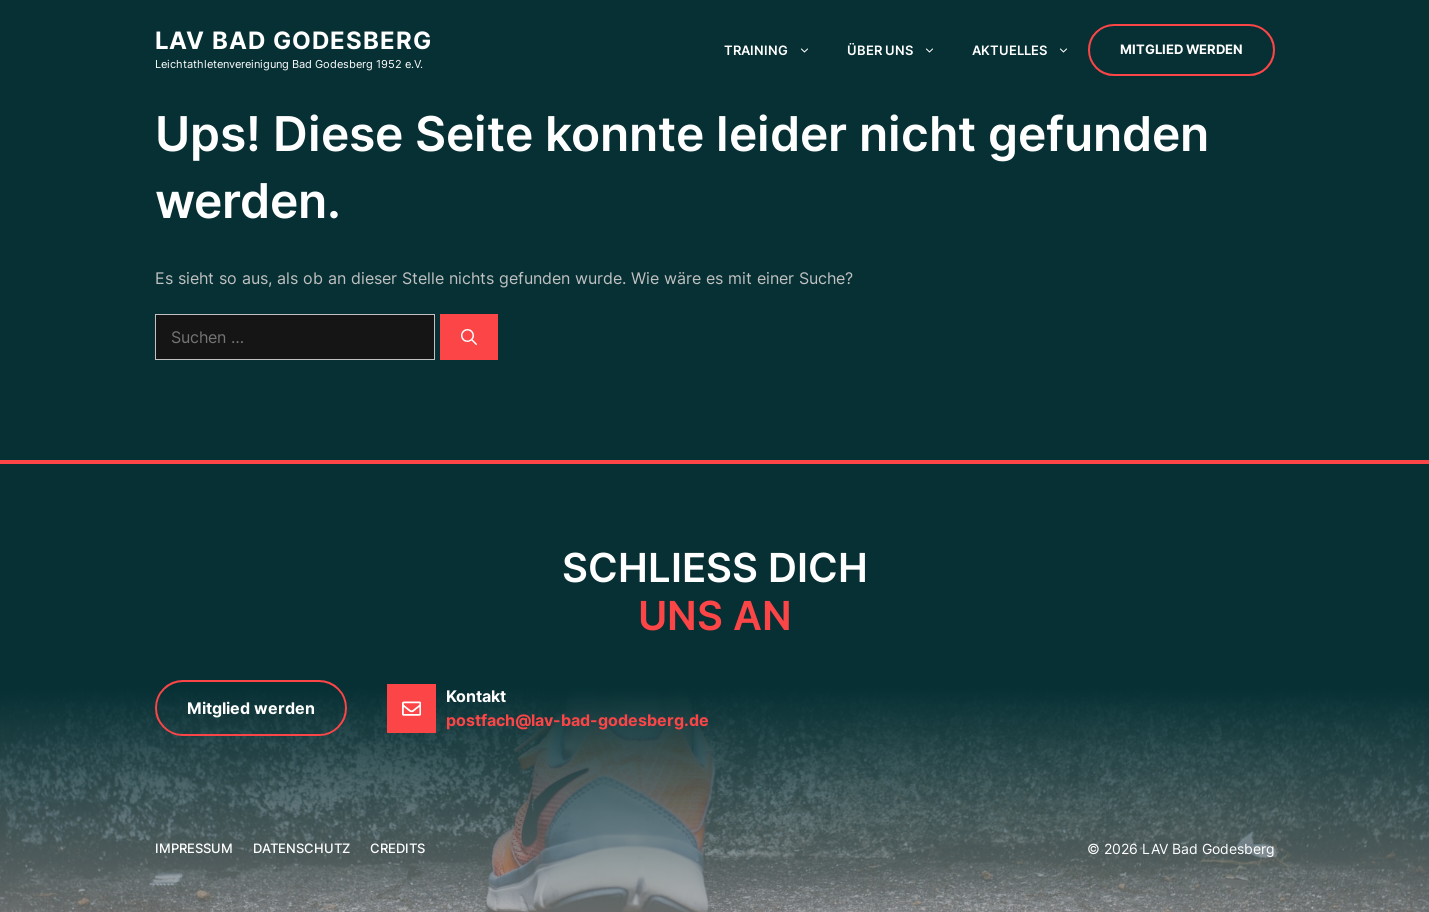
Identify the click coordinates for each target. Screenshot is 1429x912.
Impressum (194, 848)
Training (776, 50)
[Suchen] (469, 337)
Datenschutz (301, 848)
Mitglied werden (1181, 49)
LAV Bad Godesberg (293, 40)
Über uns (900, 50)
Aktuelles (1030, 50)
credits (397, 848)
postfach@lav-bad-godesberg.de (577, 720)
